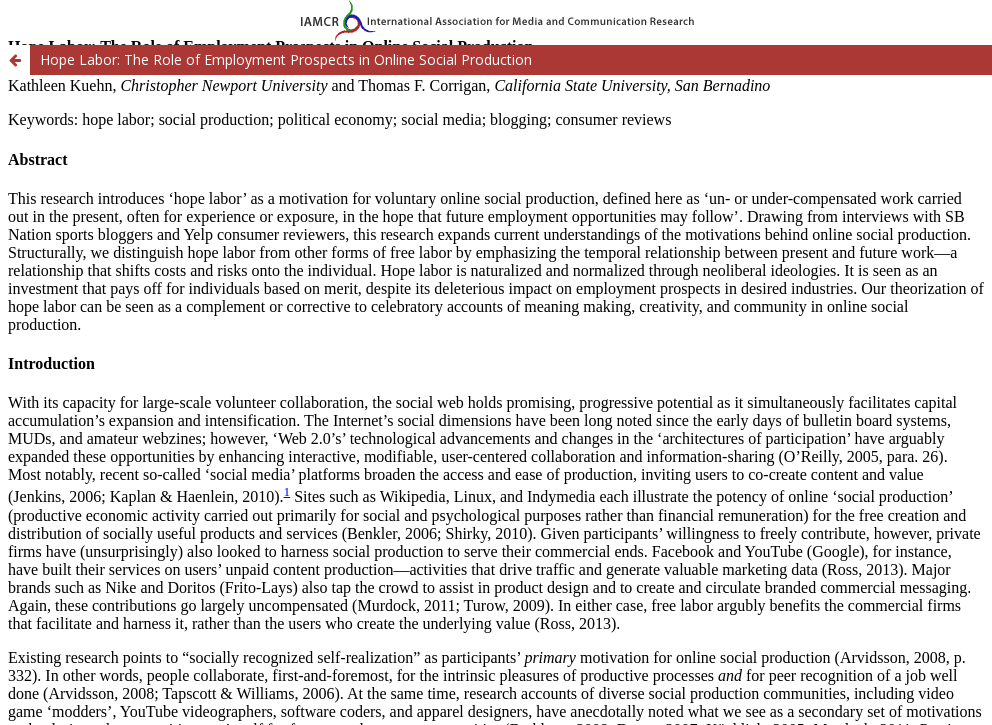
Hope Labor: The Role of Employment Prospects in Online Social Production (286, 59)
